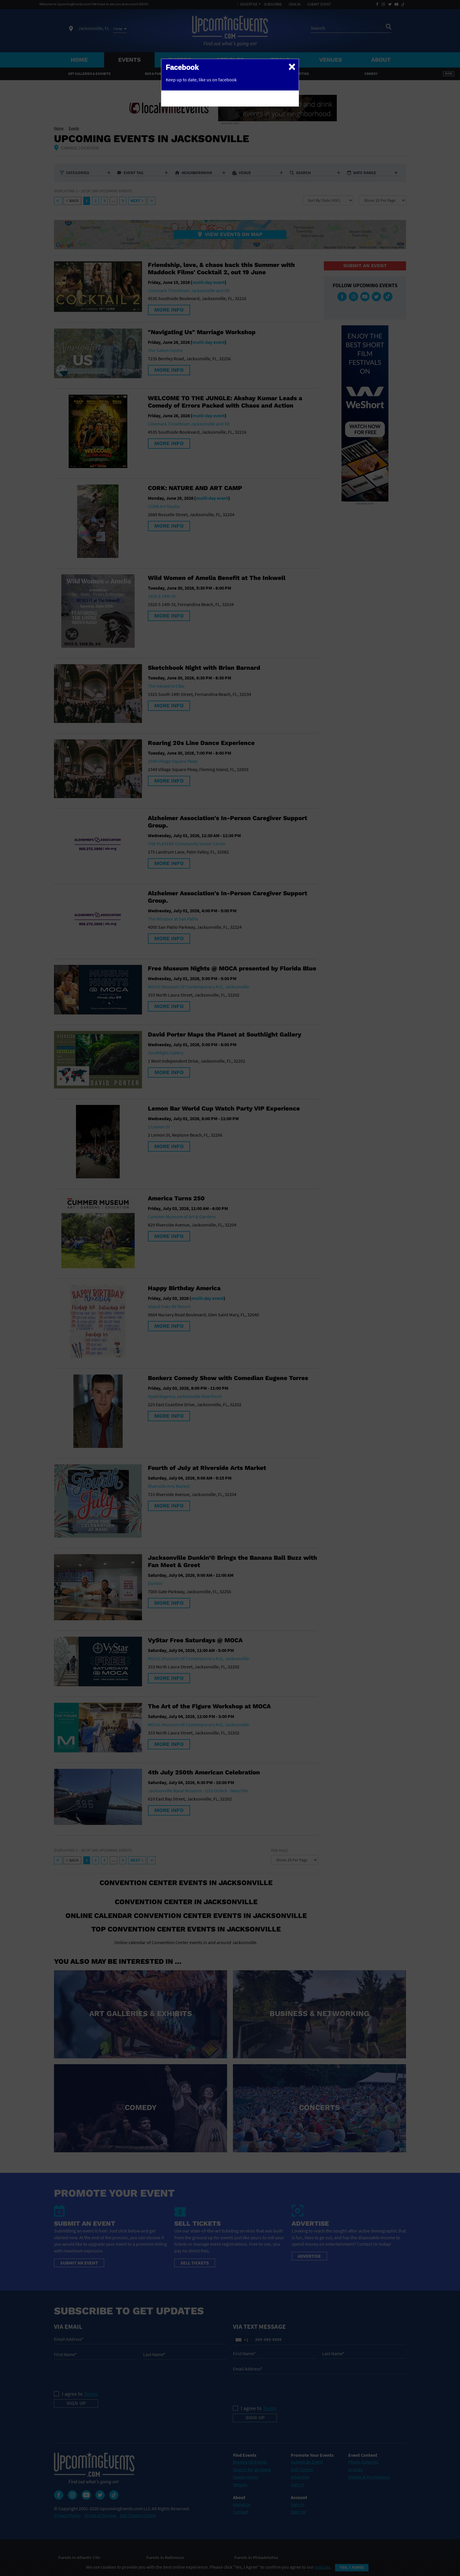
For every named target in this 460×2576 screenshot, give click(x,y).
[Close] (292, 66)
